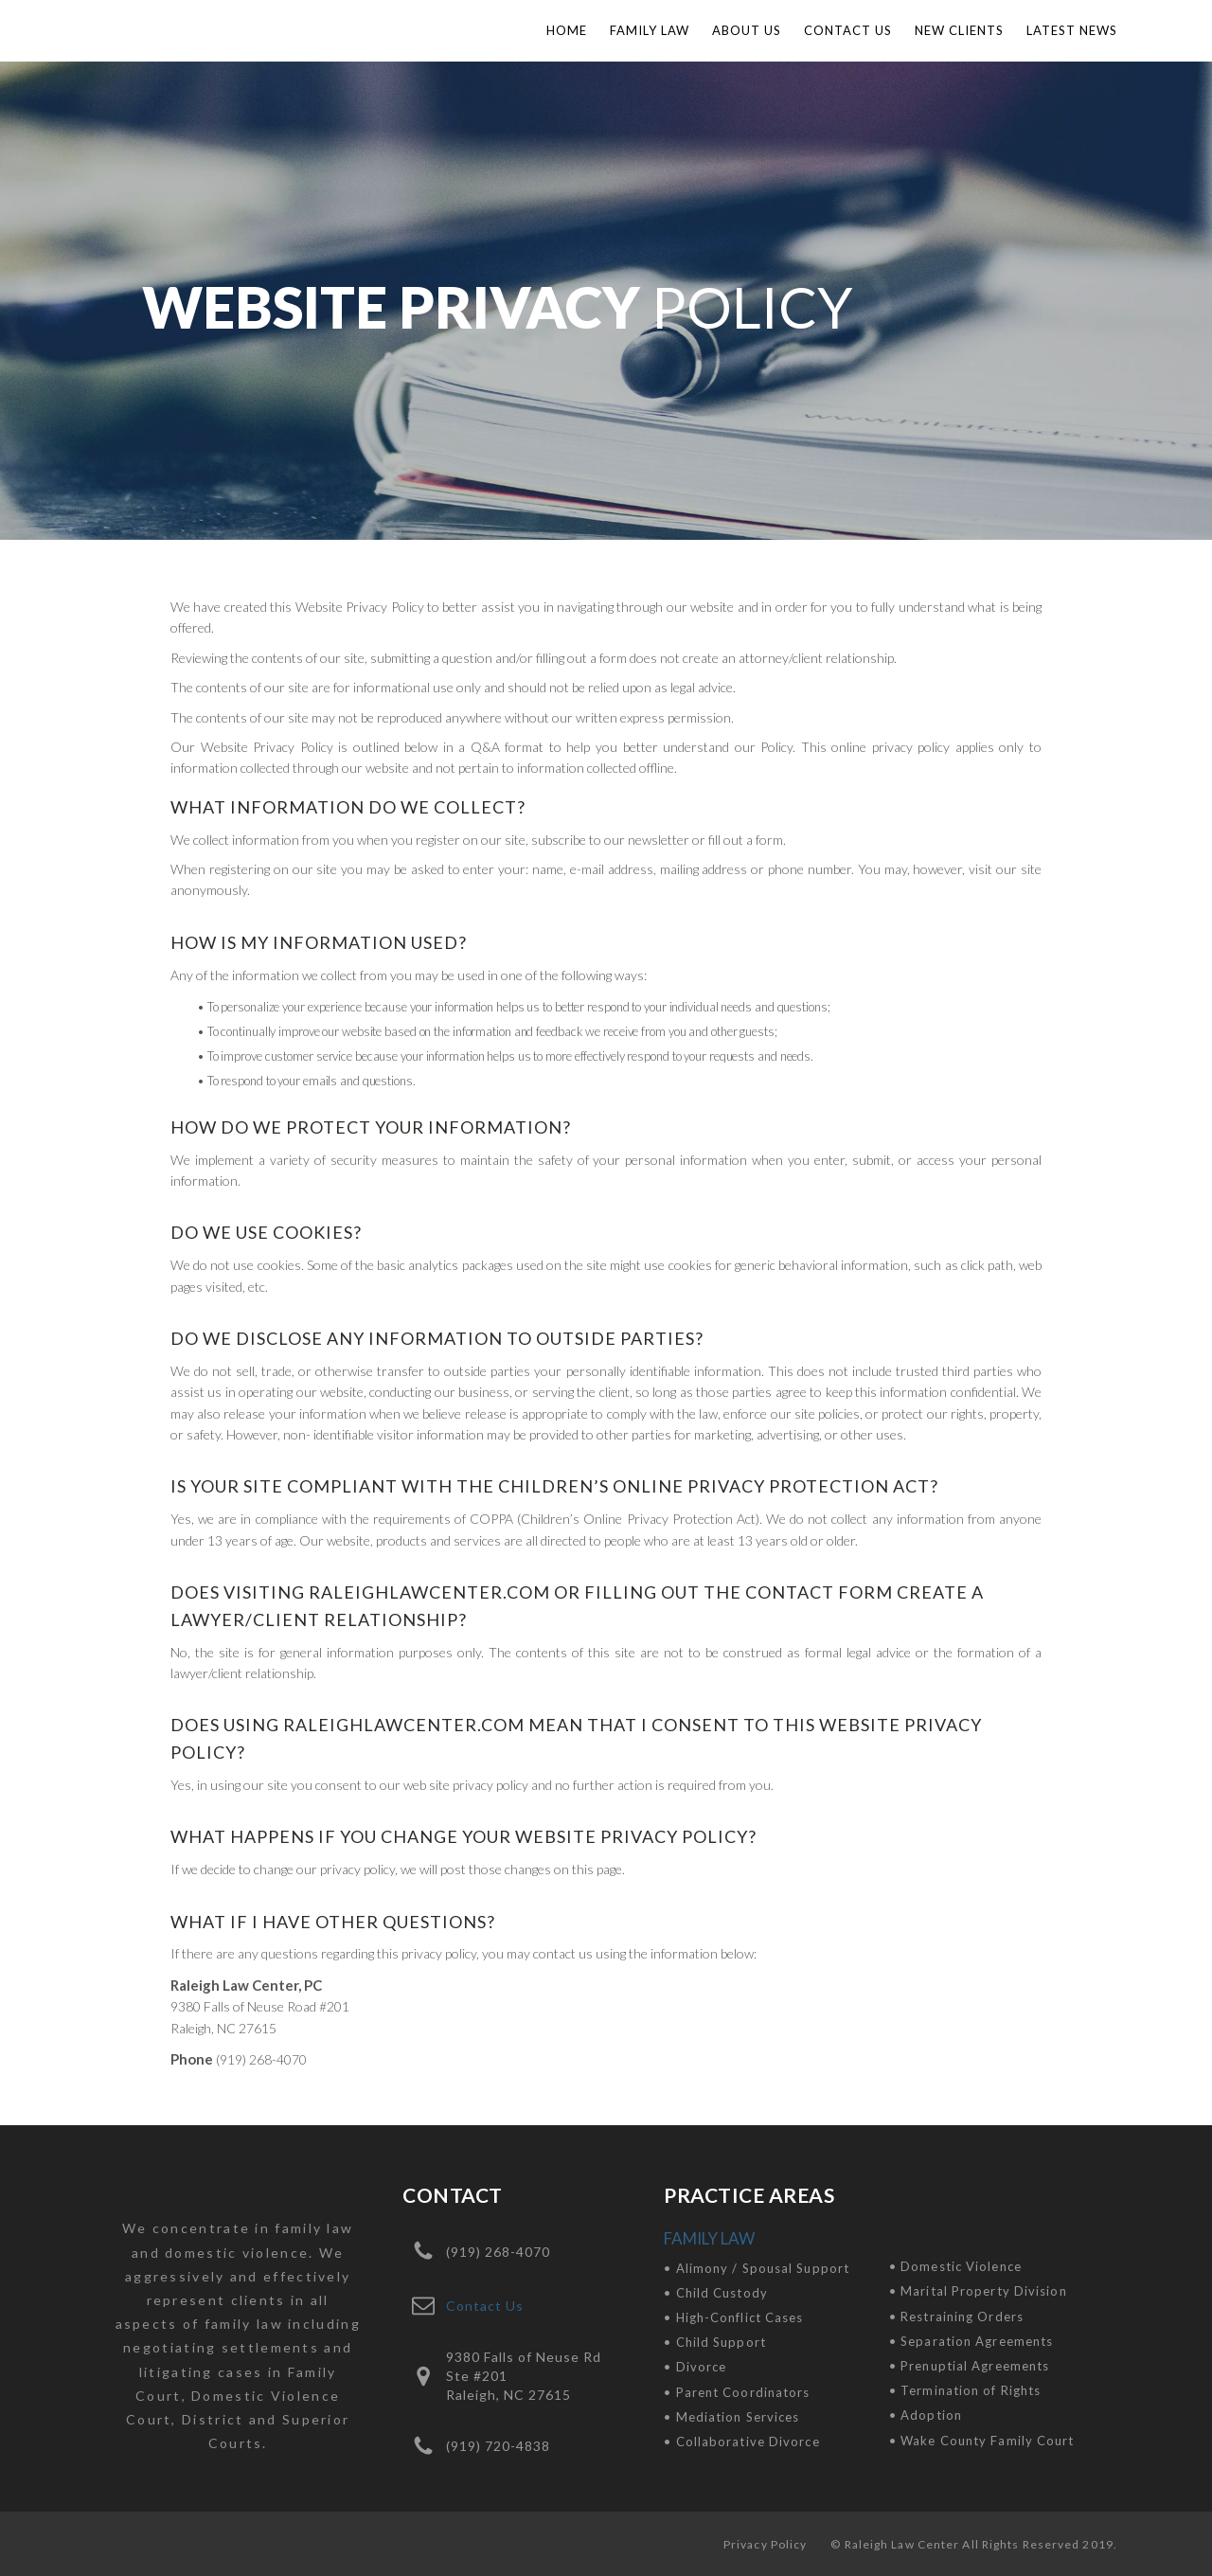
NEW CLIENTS (959, 30)
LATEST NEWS (1071, 30)
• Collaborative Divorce (741, 2441)
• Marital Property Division (978, 2291)
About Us (746, 30)
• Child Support (715, 2342)
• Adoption (925, 2415)
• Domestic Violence (955, 2266)
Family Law (649, 30)
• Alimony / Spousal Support (756, 2268)
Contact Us (848, 30)
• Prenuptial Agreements (969, 2365)
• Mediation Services (731, 2416)
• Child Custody (716, 2292)
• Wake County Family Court (982, 2440)
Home (566, 30)
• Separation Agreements (971, 2341)
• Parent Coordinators (737, 2392)
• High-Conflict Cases (733, 2317)
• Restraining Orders (956, 2316)
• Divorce (695, 2366)
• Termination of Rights (965, 2390)
